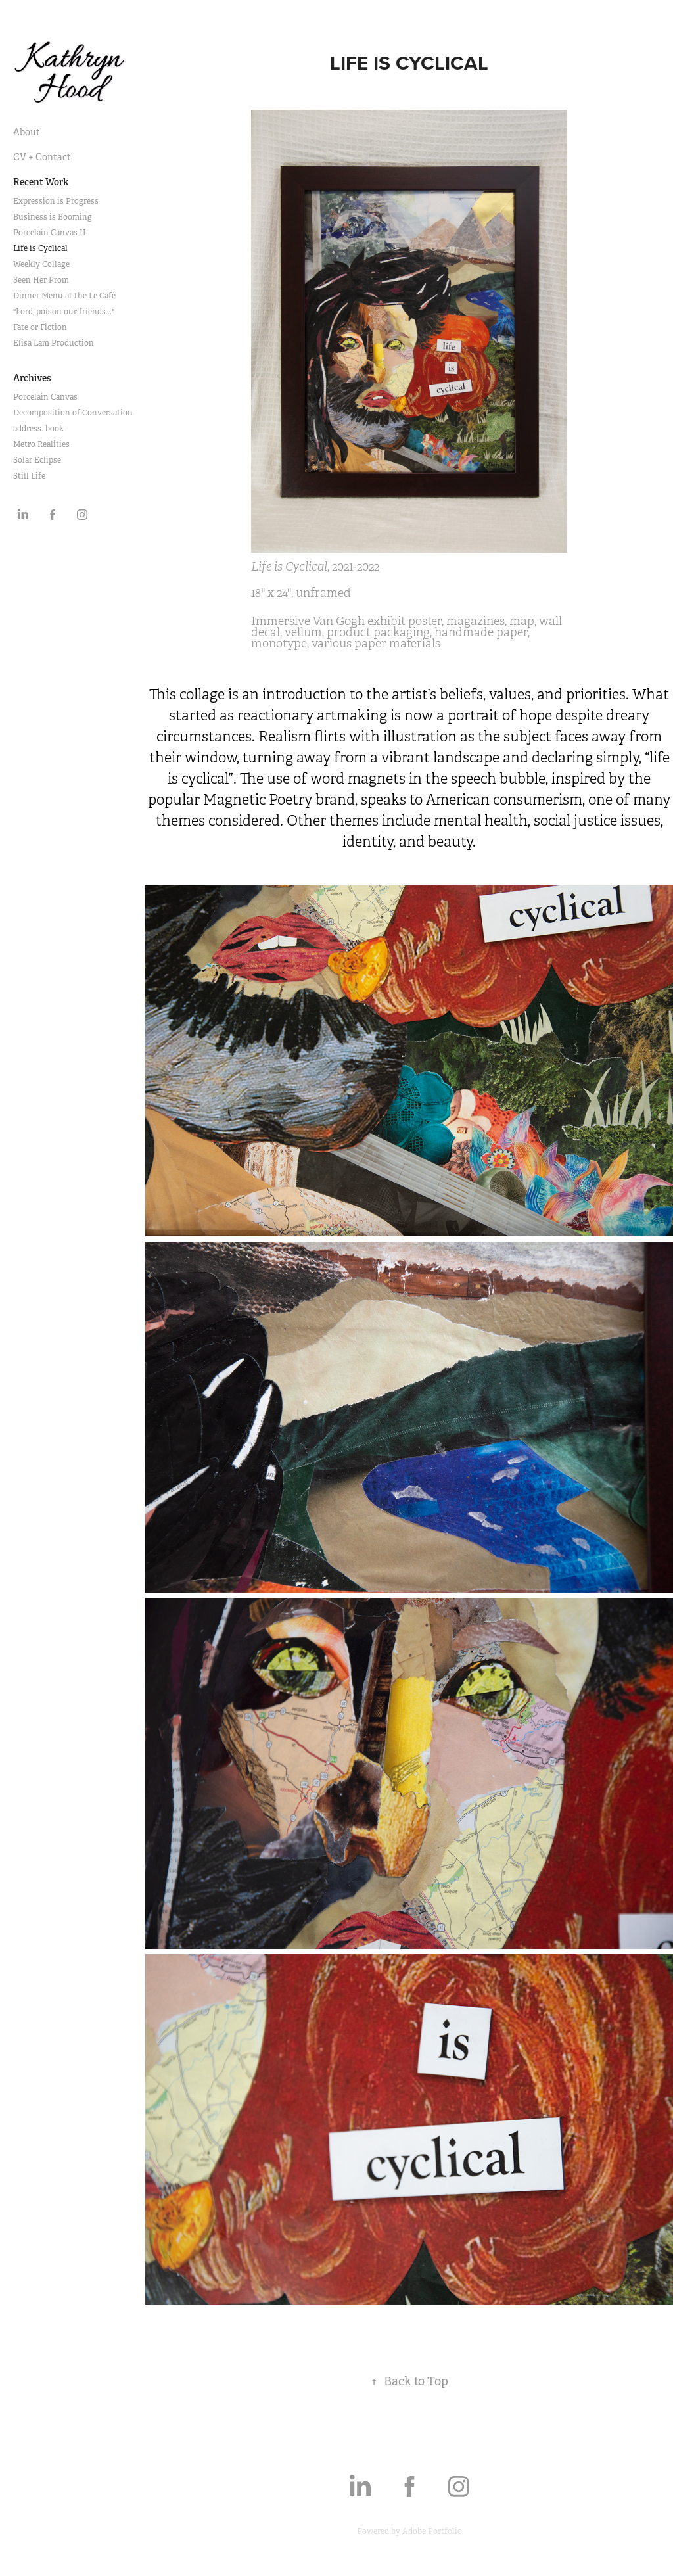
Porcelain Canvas (45, 397)
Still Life (29, 476)
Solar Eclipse (37, 460)
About (26, 132)
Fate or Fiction (40, 327)
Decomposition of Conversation (73, 413)
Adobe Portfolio (432, 2531)
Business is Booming (52, 217)
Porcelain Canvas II (49, 232)
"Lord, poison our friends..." (63, 311)
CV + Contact (42, 157)
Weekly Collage (41, 264)
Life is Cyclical (40, 248)
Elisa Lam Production (53, 343)
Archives (32, 378)
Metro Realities (41, 444)
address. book (38, 428)
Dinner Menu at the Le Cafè (64, 296)
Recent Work (40, 182)
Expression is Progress (56, 201)
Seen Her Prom (41, 280)
